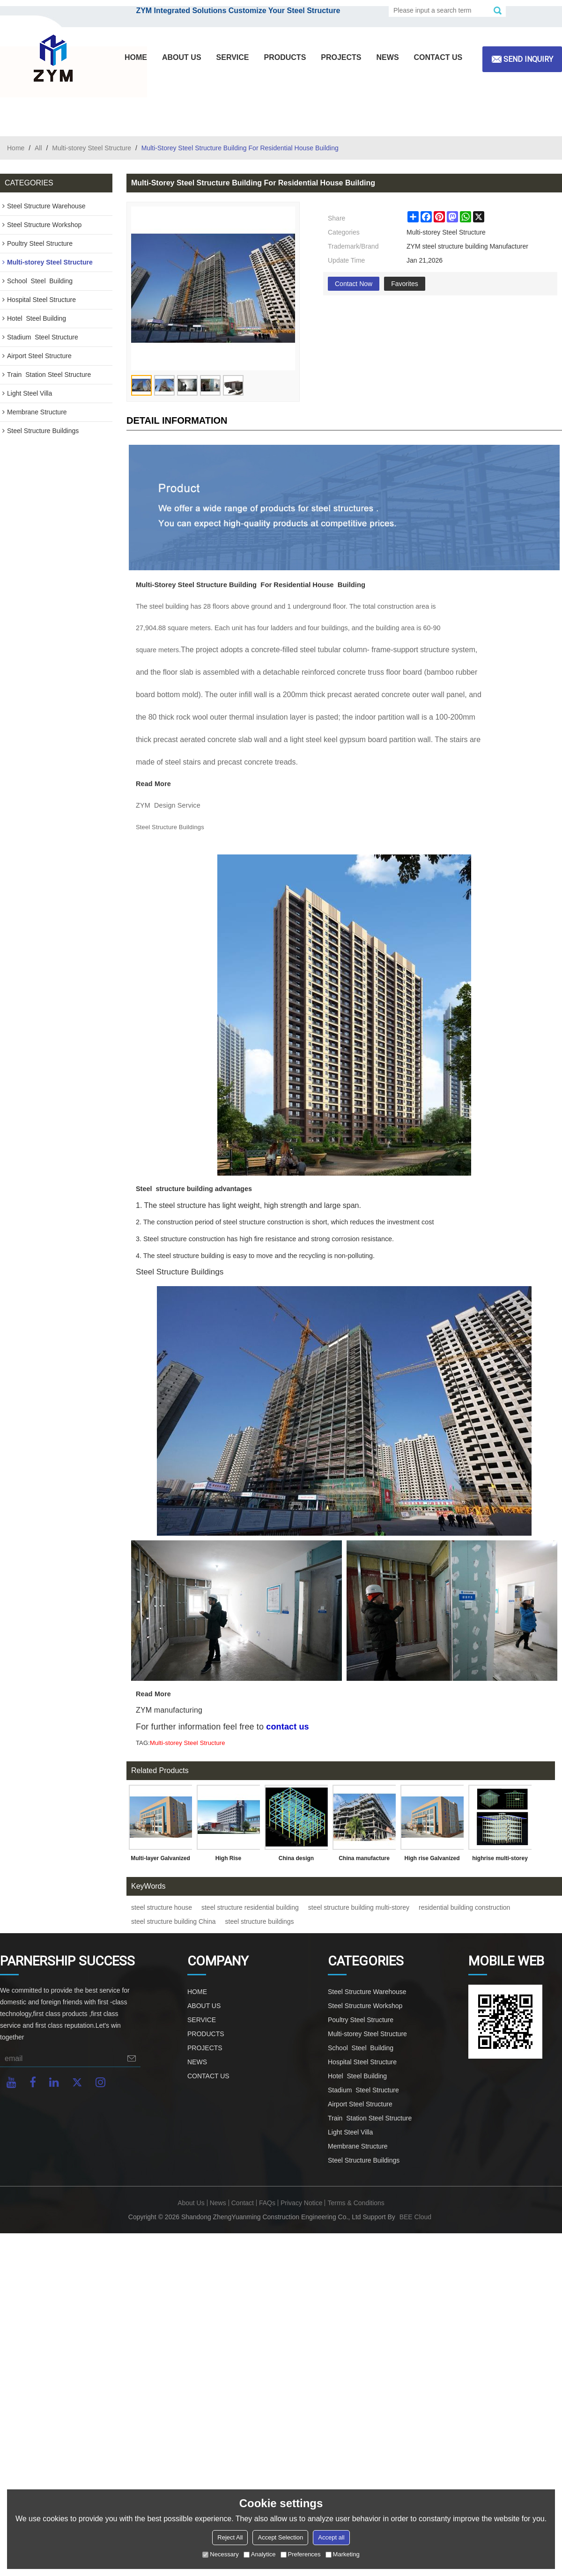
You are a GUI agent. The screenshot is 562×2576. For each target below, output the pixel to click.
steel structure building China (173, 1921)
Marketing (342, 2554)
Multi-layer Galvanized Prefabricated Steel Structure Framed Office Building (160, 1860)
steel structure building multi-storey (358, 1907)
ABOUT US (181, 57)
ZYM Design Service (168, 805)
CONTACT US (438, 57)
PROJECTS (341, 57)
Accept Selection (280, 2537)
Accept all (331, 2537)
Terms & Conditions (355, 2203)
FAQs (267, 2203)
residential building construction (464, 1907)
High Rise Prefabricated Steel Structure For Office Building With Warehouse (228, 1860)
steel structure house (161, 1907)
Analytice (260, 2554)
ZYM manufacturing (169, 1710)
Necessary (220, 2554)
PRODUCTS (285, 57)
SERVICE (232, 57)
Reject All (230, 2537)
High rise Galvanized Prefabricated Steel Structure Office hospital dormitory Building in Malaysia (431, 1860)
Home (15, 148)
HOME (136, 57)
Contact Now (353, 283)
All (38, 148)
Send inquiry (528, 59)
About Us (191, 2203)
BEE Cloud (415, 2217)
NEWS (388, 57)
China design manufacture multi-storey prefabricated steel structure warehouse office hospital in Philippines (296, 1860)
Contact (242, 2203)
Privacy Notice (301, 2203)
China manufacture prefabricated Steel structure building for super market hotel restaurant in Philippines (364, 1860)
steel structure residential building (250, 1907)
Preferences (301, 2554)
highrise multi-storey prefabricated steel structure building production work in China (500, 1860)
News (218, 2203)
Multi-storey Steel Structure (91, 148)
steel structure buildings (259, 1921)
